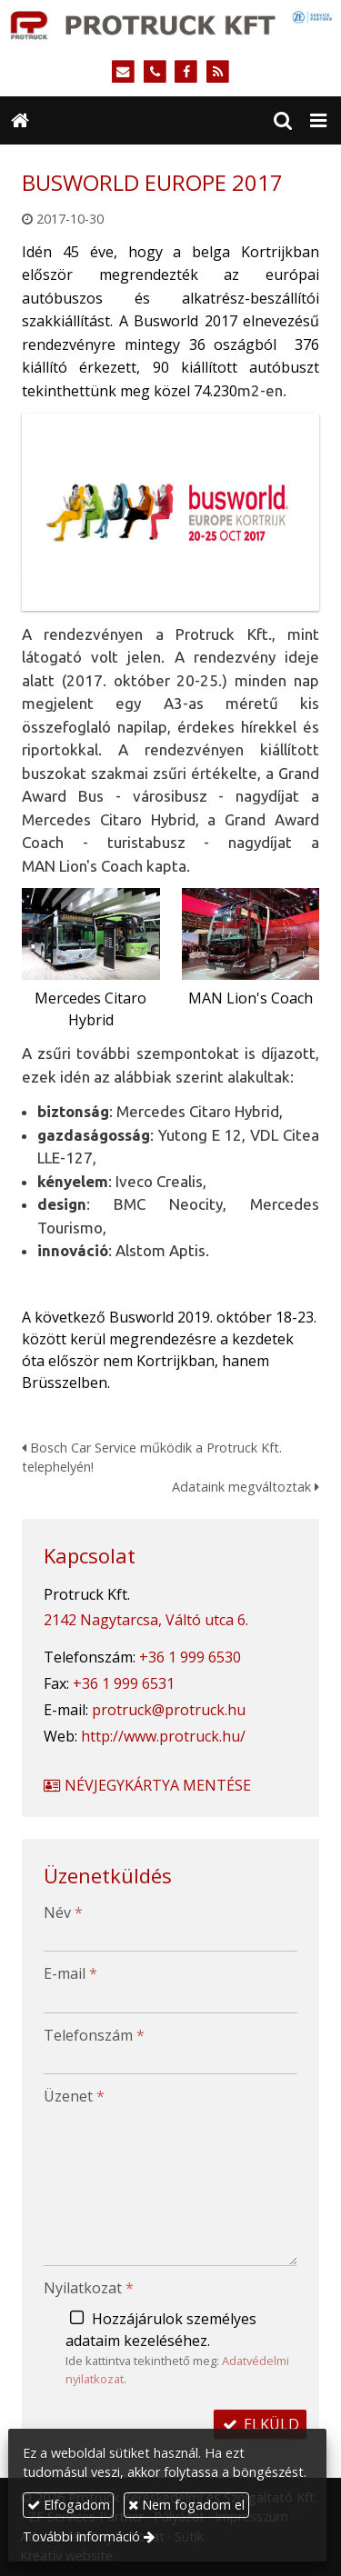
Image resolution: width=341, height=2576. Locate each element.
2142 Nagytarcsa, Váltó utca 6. (146, 1620)
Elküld (260, 2424)
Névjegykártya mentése (146, 1785)
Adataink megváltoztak (245, 1486)
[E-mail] (123, 72)
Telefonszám (94, 2035)
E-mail (70, 1973)
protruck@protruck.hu (169, 1710)
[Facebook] (187, 72)
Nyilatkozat (89, 2288)
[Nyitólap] (170, 24)
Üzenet (74, 2096)
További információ (81, 2536)
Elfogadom (68, 2504)
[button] (318, 121)
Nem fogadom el (186, 2504)
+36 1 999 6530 (190, 1657)
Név (63, 1912)
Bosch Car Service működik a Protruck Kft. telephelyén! (152, 1457)
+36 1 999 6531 (124, 1683)
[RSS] (218, 72)
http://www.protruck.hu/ (163, 1736)
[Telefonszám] (155, 72)
